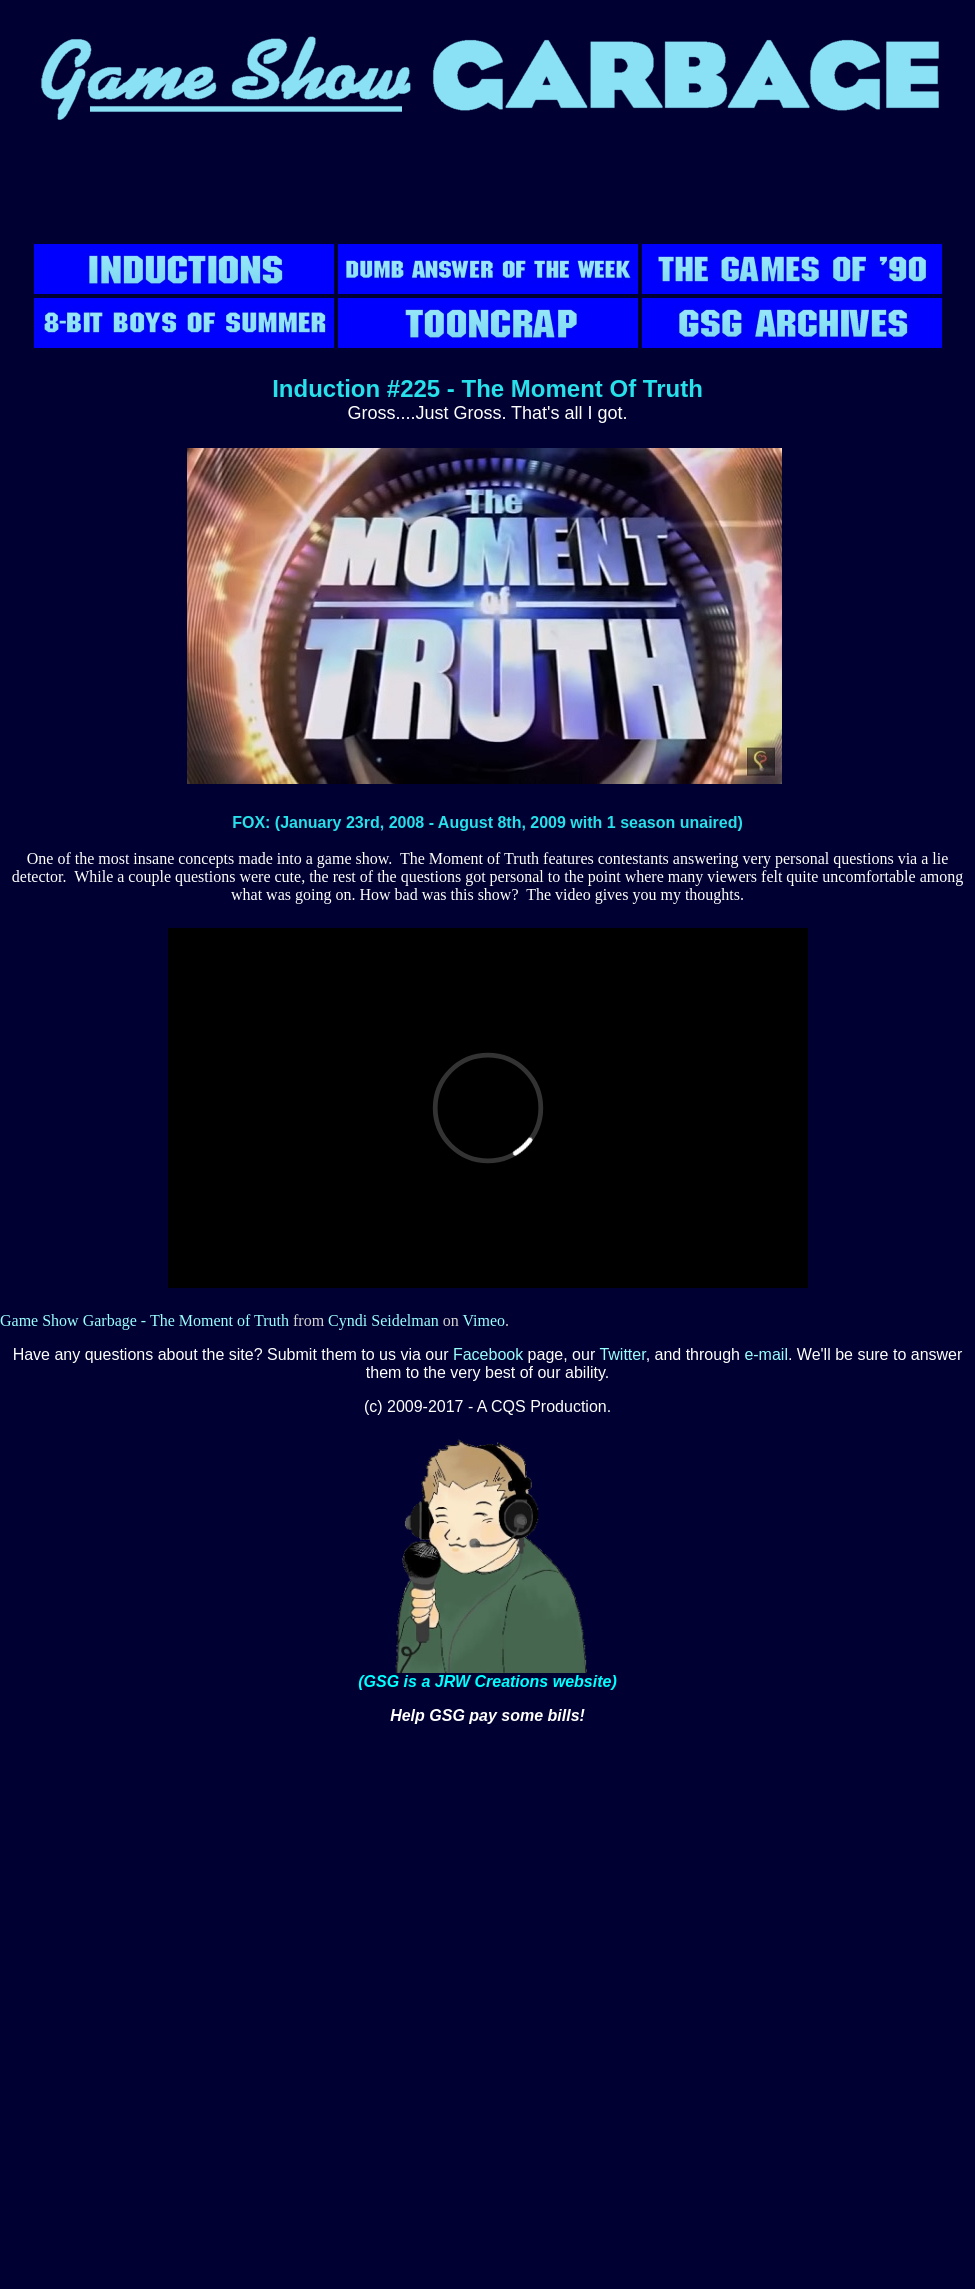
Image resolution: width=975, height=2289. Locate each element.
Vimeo (483, 1320)
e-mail (766, 1354)
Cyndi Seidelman (383, 1320)
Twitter (622, 1354)
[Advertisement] (488, 195)
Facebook (488, 1354)
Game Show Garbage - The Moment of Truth (144, 1320)
